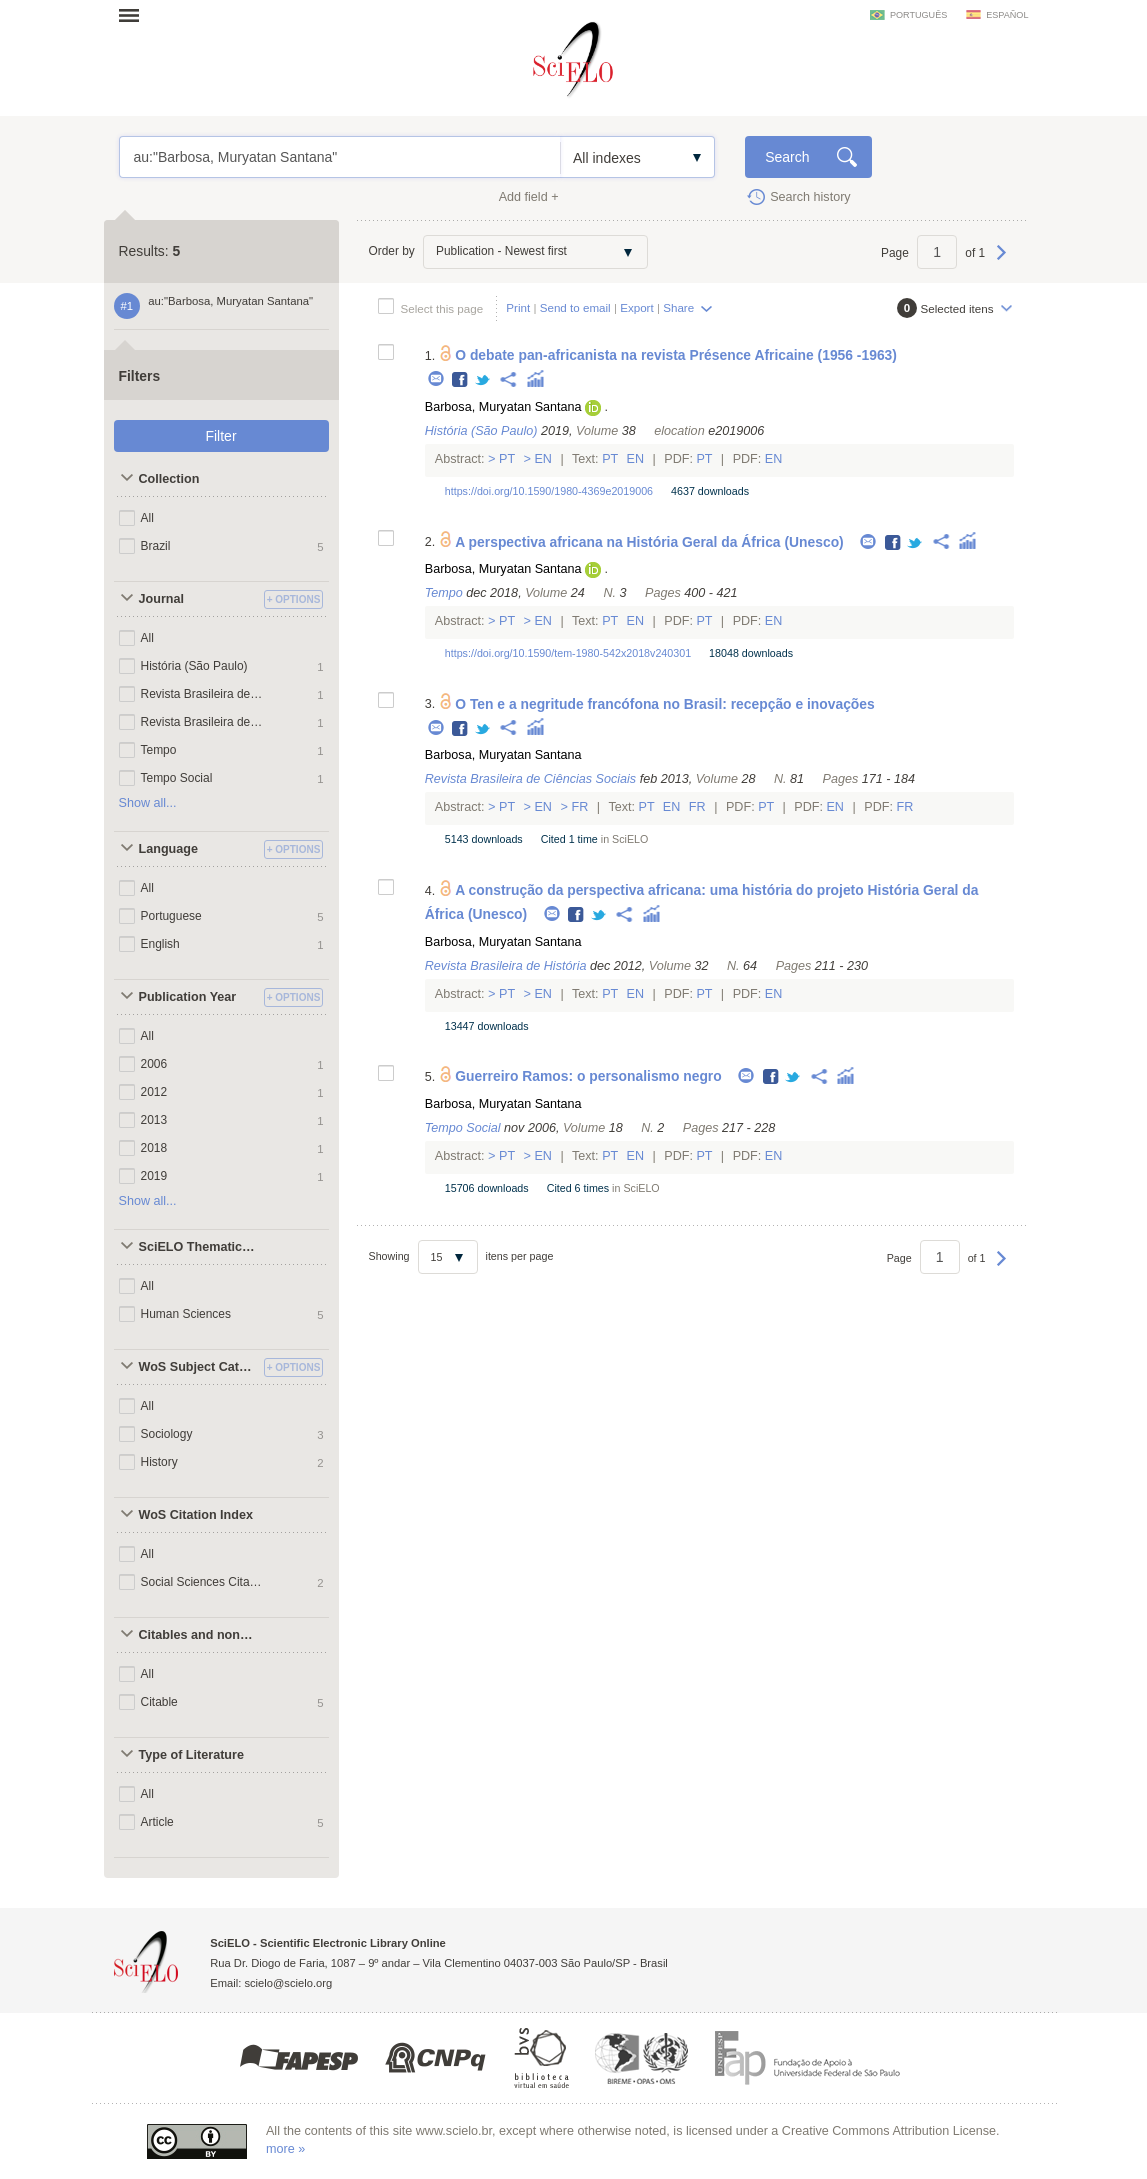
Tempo (159, 750)
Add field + (529, 197)
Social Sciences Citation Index (203, 1582)
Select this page (442, 308)
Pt (507, 459)
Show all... (148, 803)
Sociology (167, 1434)
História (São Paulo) (194, 666)
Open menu (135, 15)
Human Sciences (186, 1314)
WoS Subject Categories (199, 1367)
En (543, 459)
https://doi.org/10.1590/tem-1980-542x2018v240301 (568, 653)
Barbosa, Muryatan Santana (503, 407)
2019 (154, 1176)
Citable (159, 1702)
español (1007, 15)
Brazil (156, 546)
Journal (162, 599)
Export (637, 307)
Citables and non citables (199, 1635)
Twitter (483, 380)
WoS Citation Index (196, 1515)
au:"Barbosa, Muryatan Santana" (340, 157)
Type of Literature (191, 1755)
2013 (154, 1120)
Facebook (460, 380)
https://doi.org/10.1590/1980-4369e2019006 (549, 491)
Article (157, 1822)
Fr (580, 807)
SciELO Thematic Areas (199, 1247)
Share (678, 307)
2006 (154, 1064)
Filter (220, 436)
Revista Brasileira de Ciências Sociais (203, 694)
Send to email (575, 307)
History (159, 1462)
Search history (810, 197)
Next (1001, 262)
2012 (154, 1092)
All (147, 518)
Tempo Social (177, 778)
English (160, 944)
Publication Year (188, 997)
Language (168, 849)
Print (518, 307)
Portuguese (171, 916)
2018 (154, 1148)
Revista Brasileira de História (203, 722)
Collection (169, 479)
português (918, 15)
